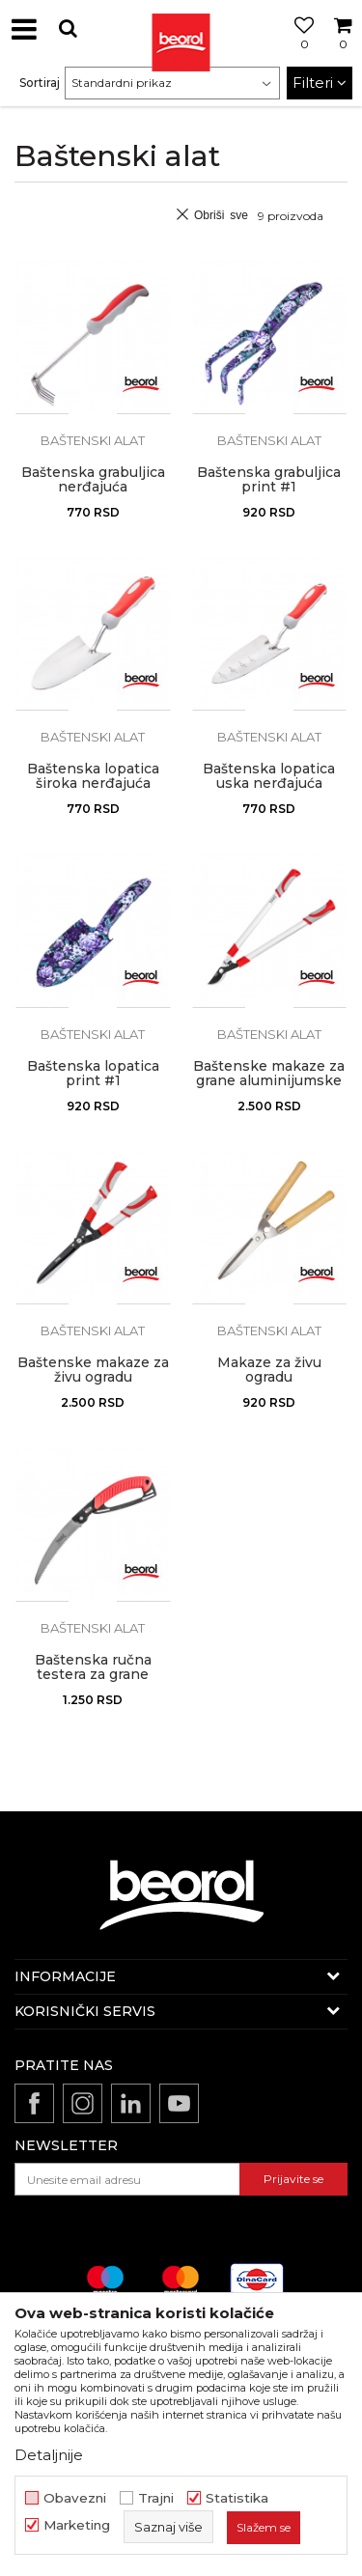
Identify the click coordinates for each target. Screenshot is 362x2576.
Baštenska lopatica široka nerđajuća (93, 776)
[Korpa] (342, 51)
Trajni (156, 2498)
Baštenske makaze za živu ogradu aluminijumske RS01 (93, 1377)
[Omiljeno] (299, 51)
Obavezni (74, 2498)
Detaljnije (48, 2455)
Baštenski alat (93, 440)
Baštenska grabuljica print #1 (269, 479)
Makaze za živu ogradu (269, 1370)
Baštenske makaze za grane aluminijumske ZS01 (269, 1081)
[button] (67, 28)
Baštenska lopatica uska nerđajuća (269, 776)
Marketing (76, 2525)
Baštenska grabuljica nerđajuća (93, 479)
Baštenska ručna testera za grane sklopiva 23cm (93, 1674)
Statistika (237, 2498)
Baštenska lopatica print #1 (93, 1073)
